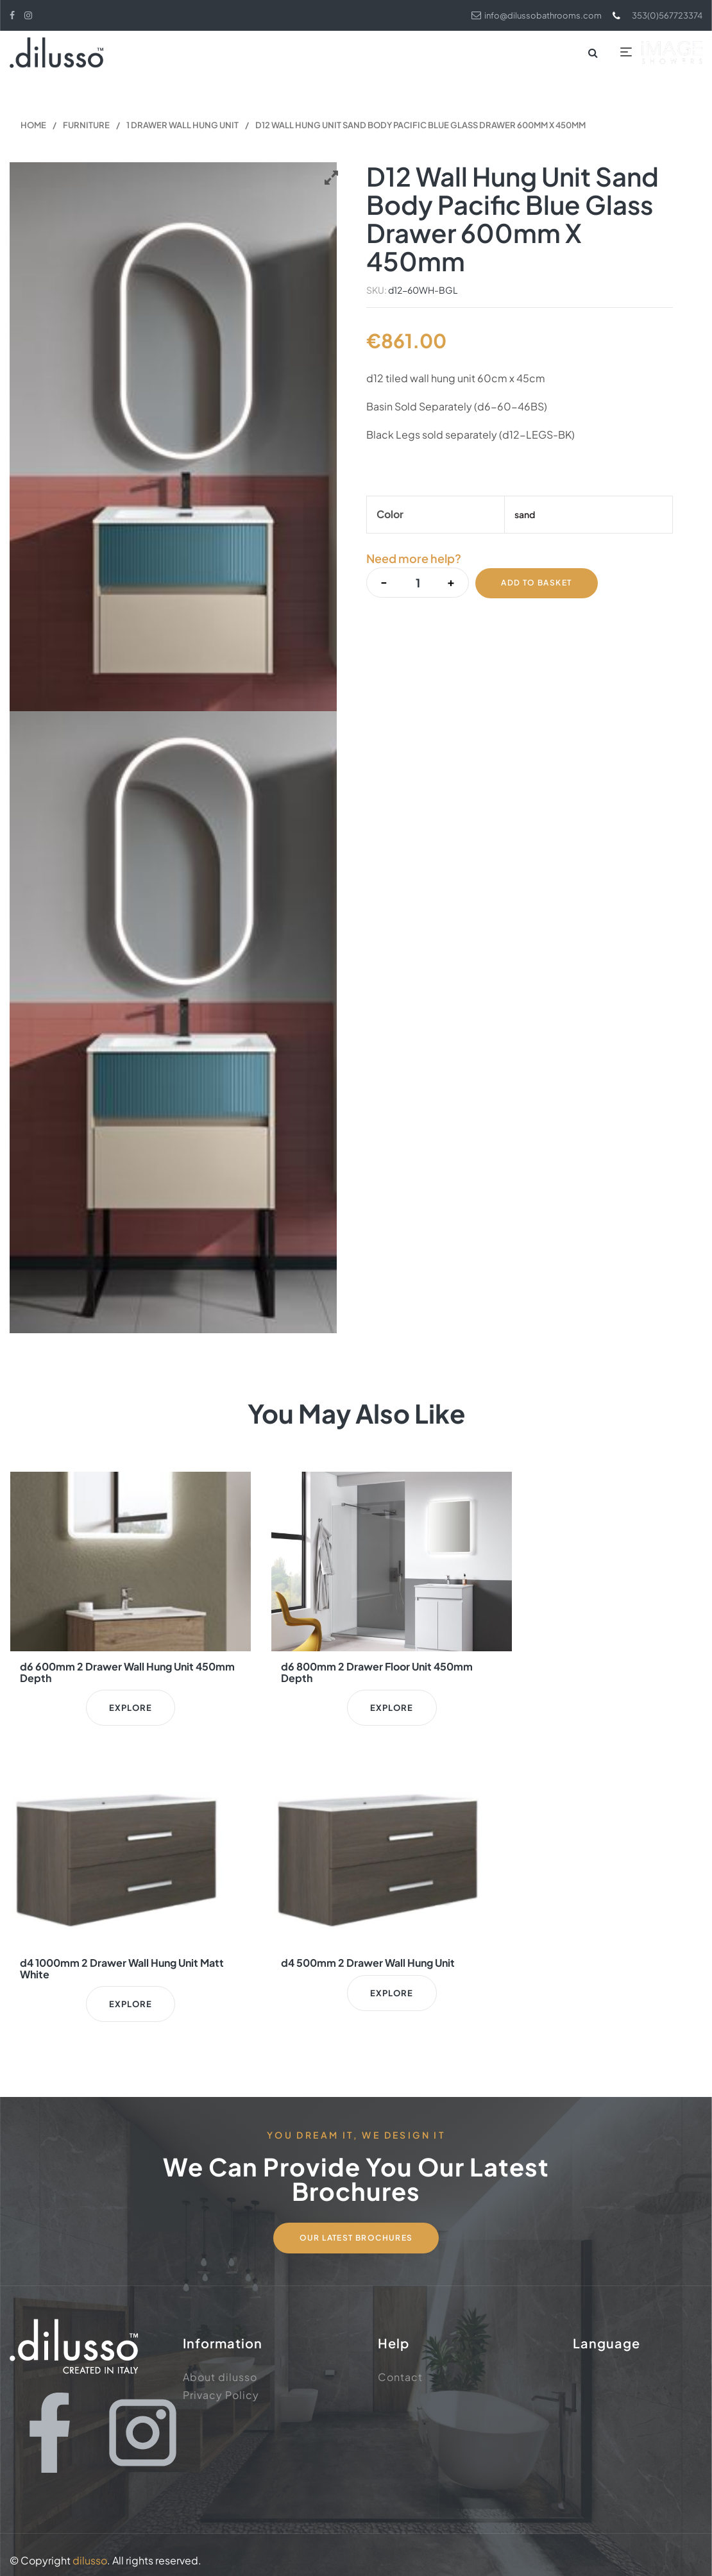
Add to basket (537, 582)
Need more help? (413, 559)
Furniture (86, 126)
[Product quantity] (417, 583)
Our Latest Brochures (356, 2225)
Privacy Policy (221, 2382)
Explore (118, 1708)
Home (33, 126)
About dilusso (220, 2364)
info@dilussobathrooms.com (527, 15)
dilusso (89, 2548)
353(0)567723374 (653, 15)
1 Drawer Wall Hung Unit (182, 126)
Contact (400, 2364)
